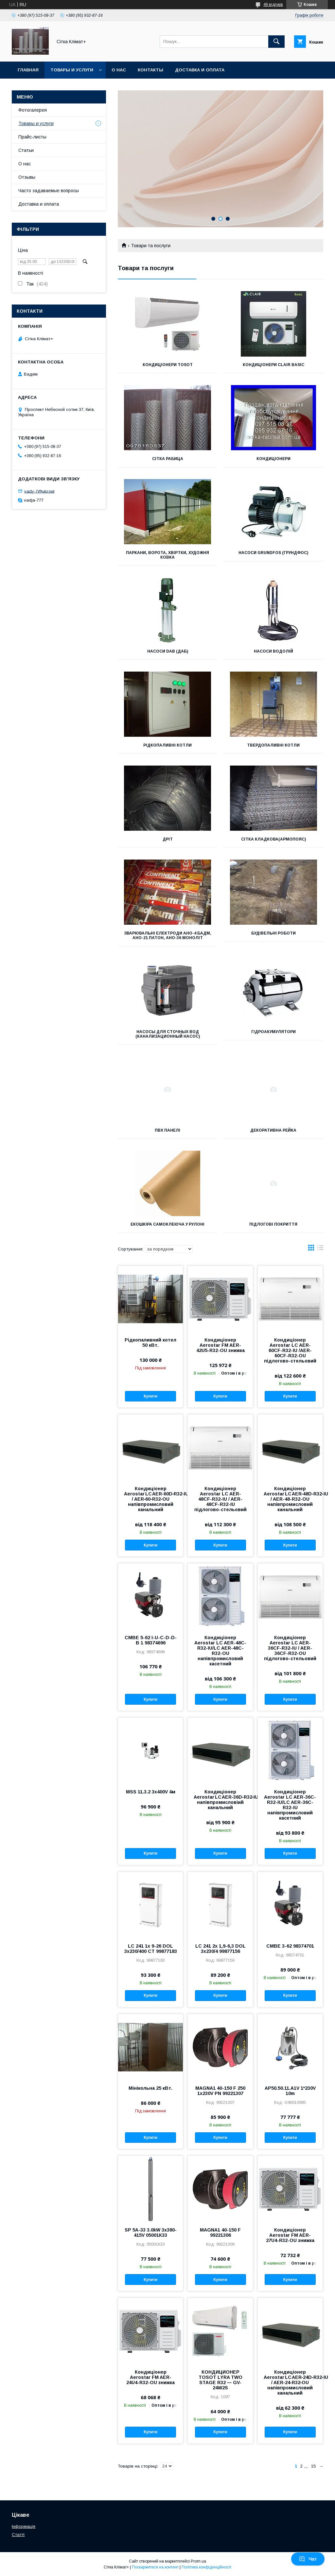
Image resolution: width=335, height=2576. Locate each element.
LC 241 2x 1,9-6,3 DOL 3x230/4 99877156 (220, 1948)
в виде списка (320, 1249)
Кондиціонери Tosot (168, 364)
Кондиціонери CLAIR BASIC (273, 364)
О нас (119, 69)
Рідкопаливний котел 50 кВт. (150, 1342)
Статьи (26, 150)
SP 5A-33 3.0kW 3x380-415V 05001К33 (151, 2232)
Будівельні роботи (273, 933)
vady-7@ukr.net (39, 491)
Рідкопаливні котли (167, 745)
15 (313, 2466)
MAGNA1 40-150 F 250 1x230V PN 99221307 (220, 2090)
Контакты (150, 69)
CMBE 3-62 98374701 (290, 1946)
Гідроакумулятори (273, 1031)
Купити (150, 1396)
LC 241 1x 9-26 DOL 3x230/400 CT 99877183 (150, 1948)
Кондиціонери (273, 458)
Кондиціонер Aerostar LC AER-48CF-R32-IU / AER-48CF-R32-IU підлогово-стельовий (220, 1499)
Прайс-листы (32, 136)
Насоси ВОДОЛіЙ (273, 651)
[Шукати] (276, 41)
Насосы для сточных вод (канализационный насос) (167, 1034)
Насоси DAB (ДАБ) (167, 651)
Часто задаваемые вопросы (48, 190)
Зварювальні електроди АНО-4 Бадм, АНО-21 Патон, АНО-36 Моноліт (167, 935)
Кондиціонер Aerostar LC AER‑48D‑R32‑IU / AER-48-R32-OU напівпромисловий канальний (290, 1499)
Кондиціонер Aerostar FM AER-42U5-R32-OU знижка (220, 1345)
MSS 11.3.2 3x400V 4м (150, 1791)
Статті (18, 2534)
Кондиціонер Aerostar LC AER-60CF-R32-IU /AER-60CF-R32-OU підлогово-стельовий (290, 1350)
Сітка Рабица (167, 458)
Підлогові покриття (273, 1224)
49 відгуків (273, 4)
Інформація (23, 2526)
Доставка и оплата (199, 69)
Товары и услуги (71, 69)
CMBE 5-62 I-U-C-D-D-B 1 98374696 (151, 1640)
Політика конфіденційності (206, 2567)
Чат (308, 2559)
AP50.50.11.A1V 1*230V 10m (290, 2090)
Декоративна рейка (273, 1130)
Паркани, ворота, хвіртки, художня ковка (167, 555)
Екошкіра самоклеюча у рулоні (167, 1224)
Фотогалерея (32, 110)
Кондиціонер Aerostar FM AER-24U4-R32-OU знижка (150, 2377)
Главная (28, 69)
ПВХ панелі (167, 1130)
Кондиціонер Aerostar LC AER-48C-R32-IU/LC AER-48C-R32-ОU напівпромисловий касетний (220, 1650)
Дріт (168, 839)
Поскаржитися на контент (155, 2567)
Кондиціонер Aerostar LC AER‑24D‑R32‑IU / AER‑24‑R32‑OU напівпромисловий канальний (290, 2382)
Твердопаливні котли (273, 745)
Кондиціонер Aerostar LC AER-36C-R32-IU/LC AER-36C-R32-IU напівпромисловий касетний (290, 1805)
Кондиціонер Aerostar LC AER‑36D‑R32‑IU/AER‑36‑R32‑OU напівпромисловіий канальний (220, 1799)
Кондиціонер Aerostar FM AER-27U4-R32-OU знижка (290, 2235)
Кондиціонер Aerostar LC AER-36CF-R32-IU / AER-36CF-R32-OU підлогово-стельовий (290, 1648)
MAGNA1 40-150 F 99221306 (220, 2232)
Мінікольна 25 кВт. (150, 2088)
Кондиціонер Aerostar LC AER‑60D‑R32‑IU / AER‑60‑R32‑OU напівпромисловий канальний (150, 1499)
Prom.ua (198, 2561)
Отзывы (26, 177)
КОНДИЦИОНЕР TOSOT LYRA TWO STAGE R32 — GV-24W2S (220, 2379)
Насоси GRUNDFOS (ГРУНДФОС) (273, 552)
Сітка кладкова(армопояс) (273, 839)
